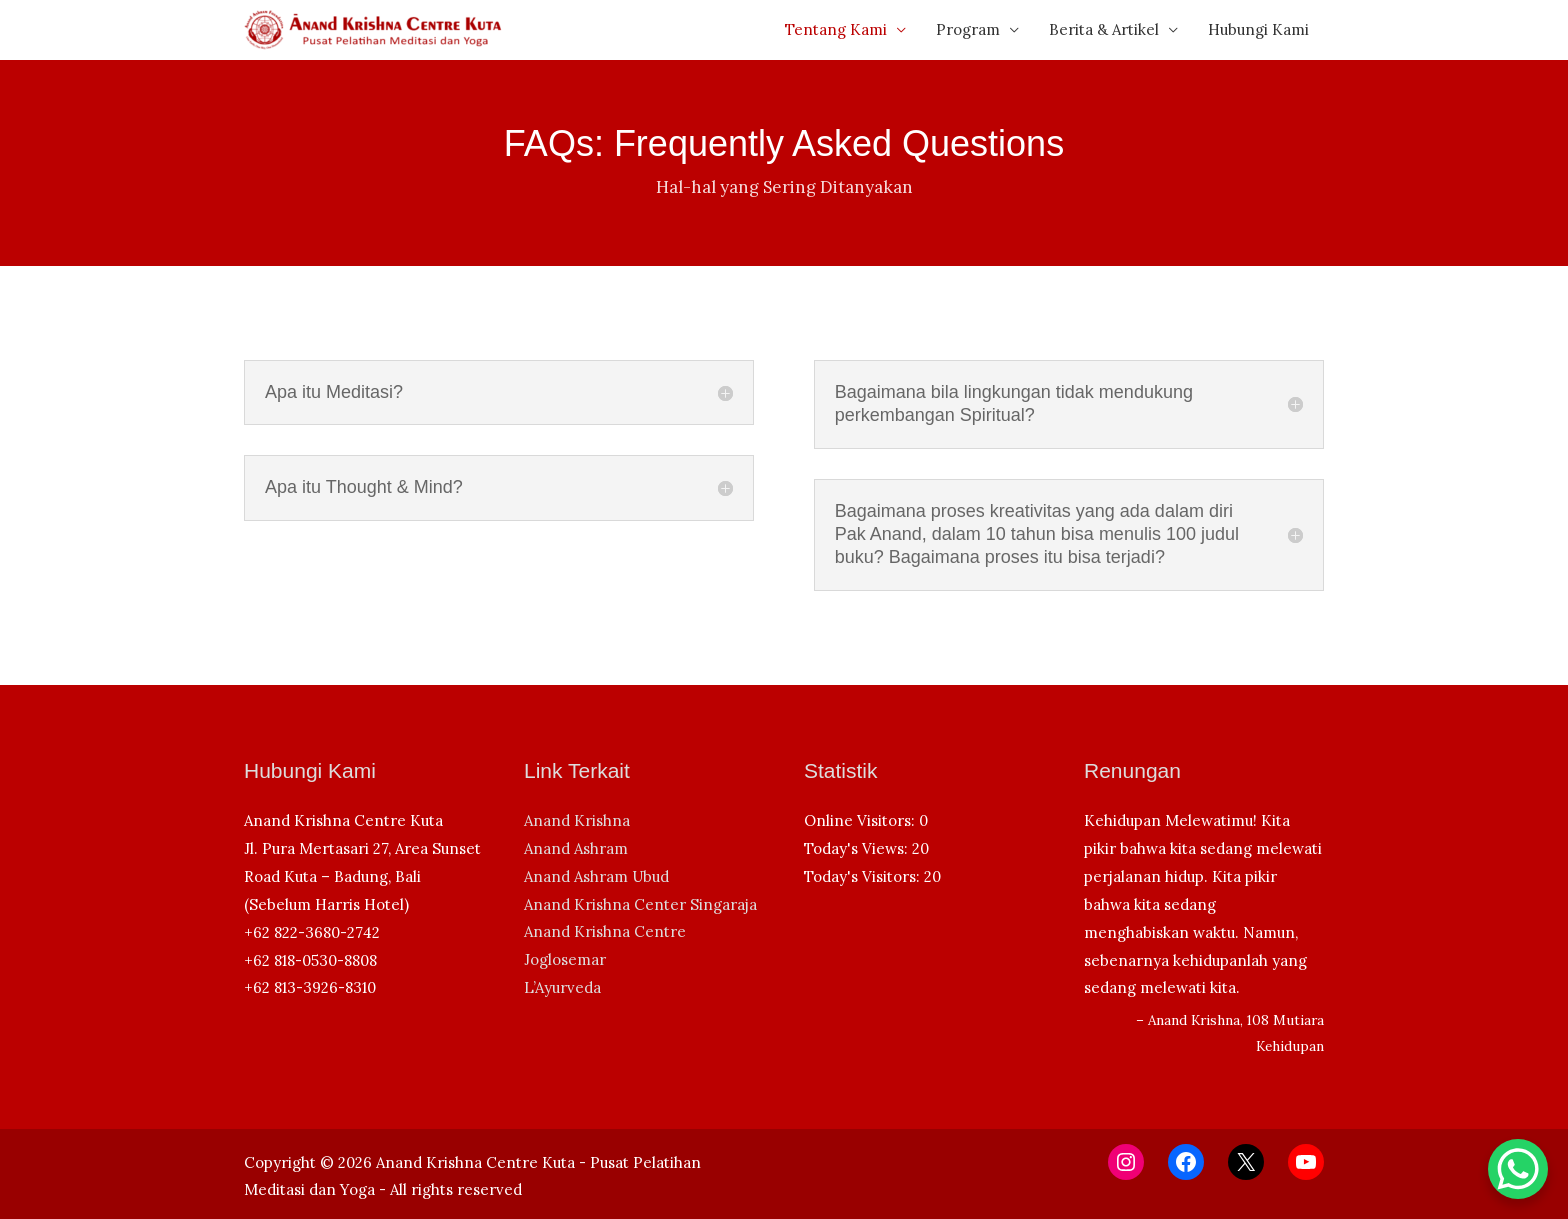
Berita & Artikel (1104, 29)
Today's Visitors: (864, 876)
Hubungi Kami (1258, 29)
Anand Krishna (577, 820)
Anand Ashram (576, 848)
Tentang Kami (836, 29)
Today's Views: (858, 848)
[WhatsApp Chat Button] (1518, 1169)
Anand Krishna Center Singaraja (640, 904)
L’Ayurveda (562, 987)
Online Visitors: (861, 820)
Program (968, 29)
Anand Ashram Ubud (596, 876)
